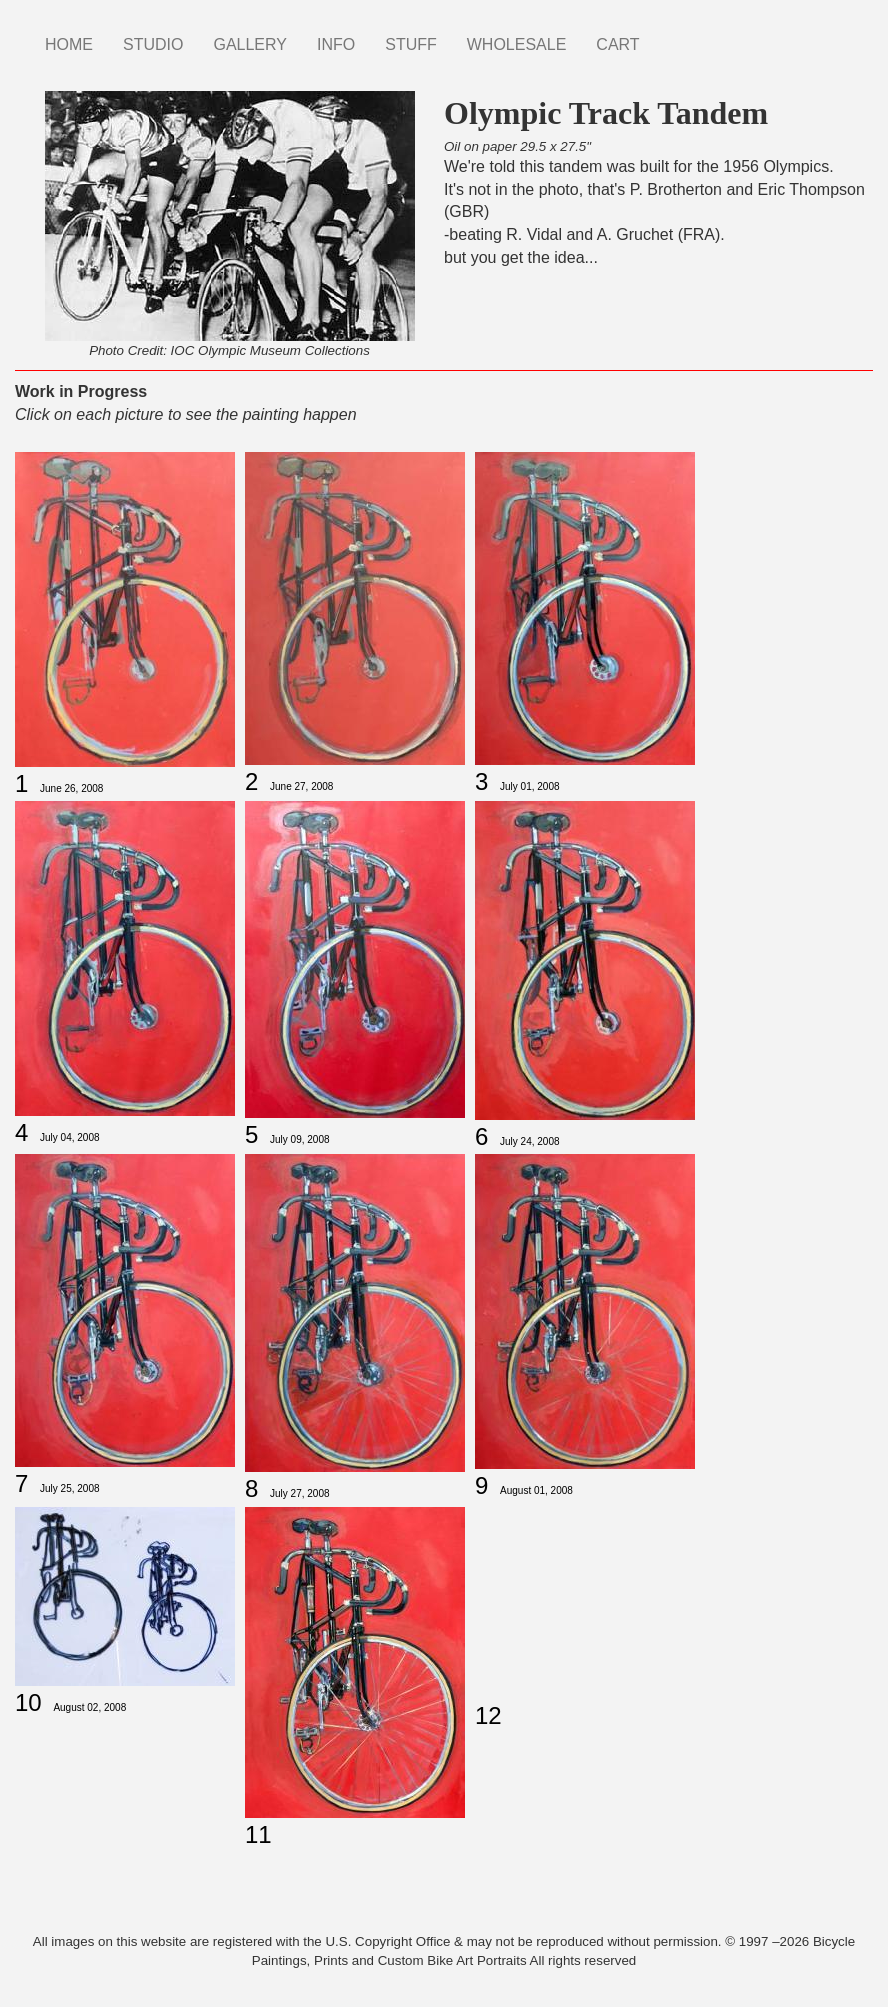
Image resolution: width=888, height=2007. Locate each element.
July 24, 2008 (530, 1141)
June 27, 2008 (301, 786)
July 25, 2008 (70, 1488)
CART (617, 44)
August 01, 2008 (536, 1490)
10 (28, 1702)
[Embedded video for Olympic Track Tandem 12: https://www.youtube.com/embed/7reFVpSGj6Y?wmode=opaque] (585, 1600)
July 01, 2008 (530, 786)
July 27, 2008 (300, 1493)
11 (258, 1834)
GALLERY (250, 44)
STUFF (411, 44)
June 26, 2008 (71, 788)
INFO (336, 44)
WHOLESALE (517, 44)
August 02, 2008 (89, 1707)
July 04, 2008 (70, 1137)
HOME (69, 44)
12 (488, 1715)
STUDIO (153, 44)
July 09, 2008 (300, 1139)
